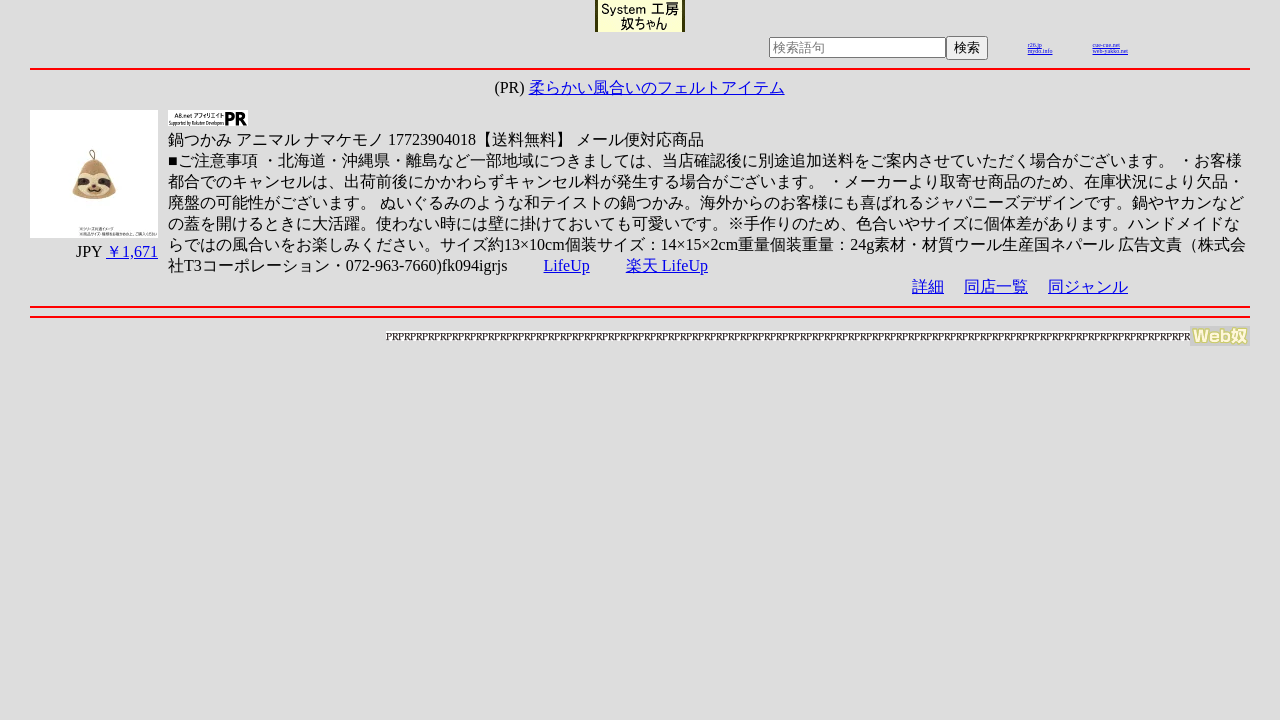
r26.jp (1035, 45)
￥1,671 (132, 251)
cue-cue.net (1106, 45)
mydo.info (1040, 51)
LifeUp (567, 265)
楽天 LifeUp (667, 265)
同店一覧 (996, 286)
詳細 (928, 286)
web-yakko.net (1111, 51)
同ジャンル (1088, 286)
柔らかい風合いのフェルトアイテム (657, 87)
